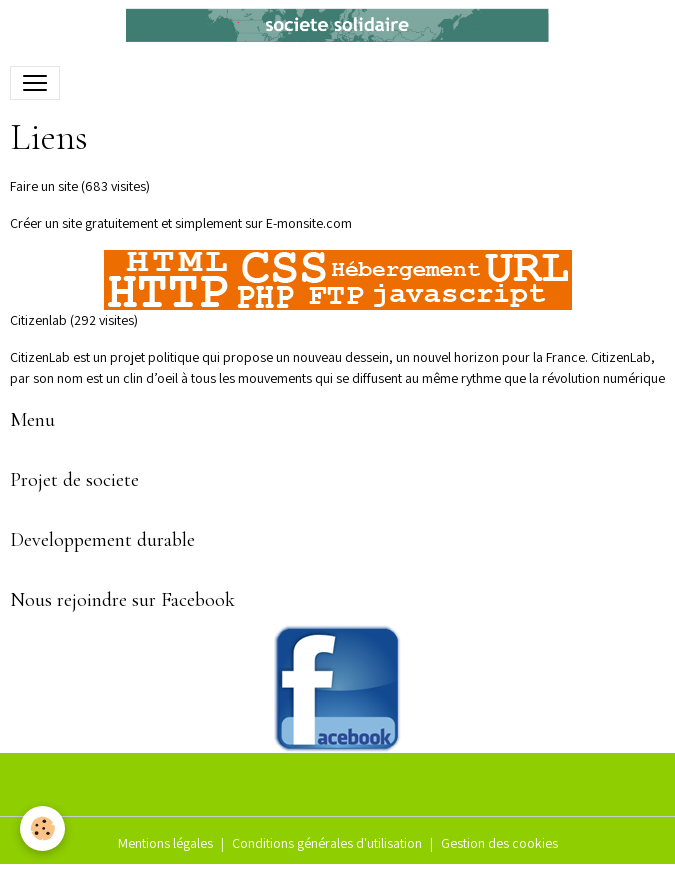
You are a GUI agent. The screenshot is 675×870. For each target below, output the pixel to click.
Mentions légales (165, 843)
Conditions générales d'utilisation (327, 843)
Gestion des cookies (499, 843)
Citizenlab (38, 320)
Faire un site (44, 186)
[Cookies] (42, 828)
